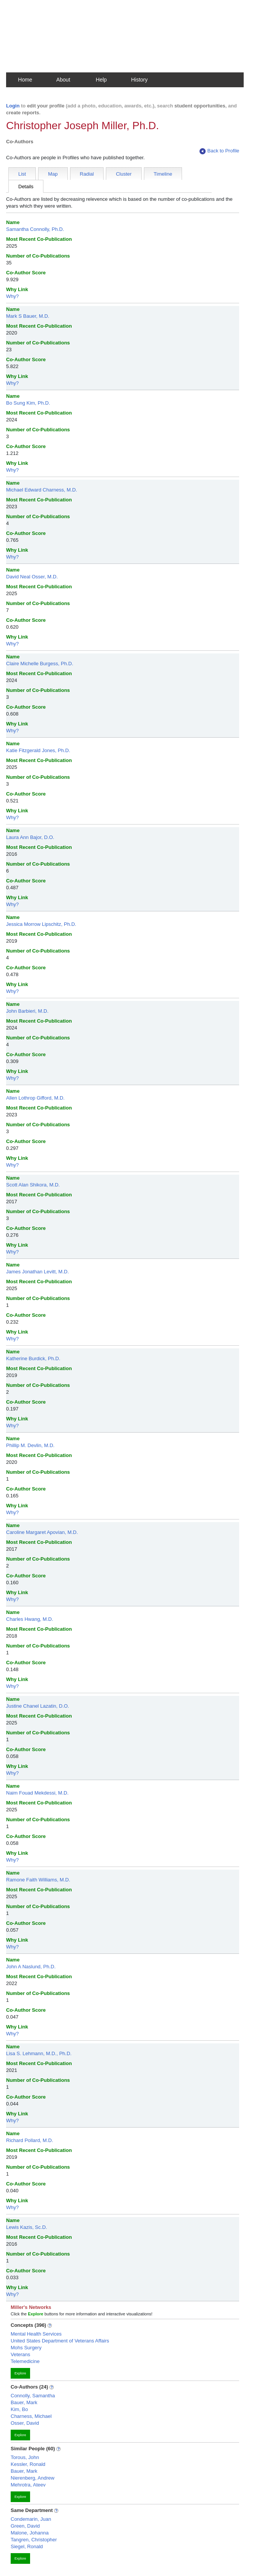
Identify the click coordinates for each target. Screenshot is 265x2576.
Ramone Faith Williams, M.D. (38, 1880)
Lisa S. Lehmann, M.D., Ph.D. (39, 2053)
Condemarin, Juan (31, 2519)
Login (12, 106)
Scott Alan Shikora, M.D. (33, 1185)
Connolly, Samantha (33, 2395)
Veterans (20, 2354)
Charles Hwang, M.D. (29, 1619)
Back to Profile (219, 151)
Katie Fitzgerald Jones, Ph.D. (38, 750)
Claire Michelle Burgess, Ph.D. (39, 663)
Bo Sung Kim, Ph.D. (28, 403)
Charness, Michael (31, 2416)
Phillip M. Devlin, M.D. (30, 1445)
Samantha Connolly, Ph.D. (35, 229)
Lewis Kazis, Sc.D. (26, 2227)
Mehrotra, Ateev (28, 2485)
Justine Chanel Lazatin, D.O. (37, 1706)
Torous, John (25, 2457)
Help (101, 80)
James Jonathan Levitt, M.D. (37, 1271)
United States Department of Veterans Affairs (60, 2341)
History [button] (139, 80)
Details (26, 186)
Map (52, 174)
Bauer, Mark (24, 2402)
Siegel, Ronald (27, 2546)
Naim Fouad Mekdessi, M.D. (37, 1793)
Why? (12, 296)
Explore (20, 2373)
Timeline (163, 174)
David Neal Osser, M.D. (32, 577)
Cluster (123, 174)
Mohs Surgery (26, 2347)
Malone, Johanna (30, 2533)
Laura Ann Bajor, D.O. (30, 837)
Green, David (25, 2526)
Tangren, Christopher (34, 2539)
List (22, 174)
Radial (87, 174)
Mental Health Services (36, 2334)
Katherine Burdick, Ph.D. (33, 1358)
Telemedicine (25, 2361)
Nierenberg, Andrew (32, 2478)
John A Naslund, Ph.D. (31, 1966)
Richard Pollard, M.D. (29, 2140)
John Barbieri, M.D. (27, 1011)
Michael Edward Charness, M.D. (41, 490)
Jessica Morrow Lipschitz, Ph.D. (41, 924)
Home (25, 80)
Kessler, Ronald (28, 2464)
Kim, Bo (19, 2409)
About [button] (63, 80)
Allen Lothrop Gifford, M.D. (35, 1098)
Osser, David (25, 2423)
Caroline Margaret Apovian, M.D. (42, 1532)
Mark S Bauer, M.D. (27, 316)
